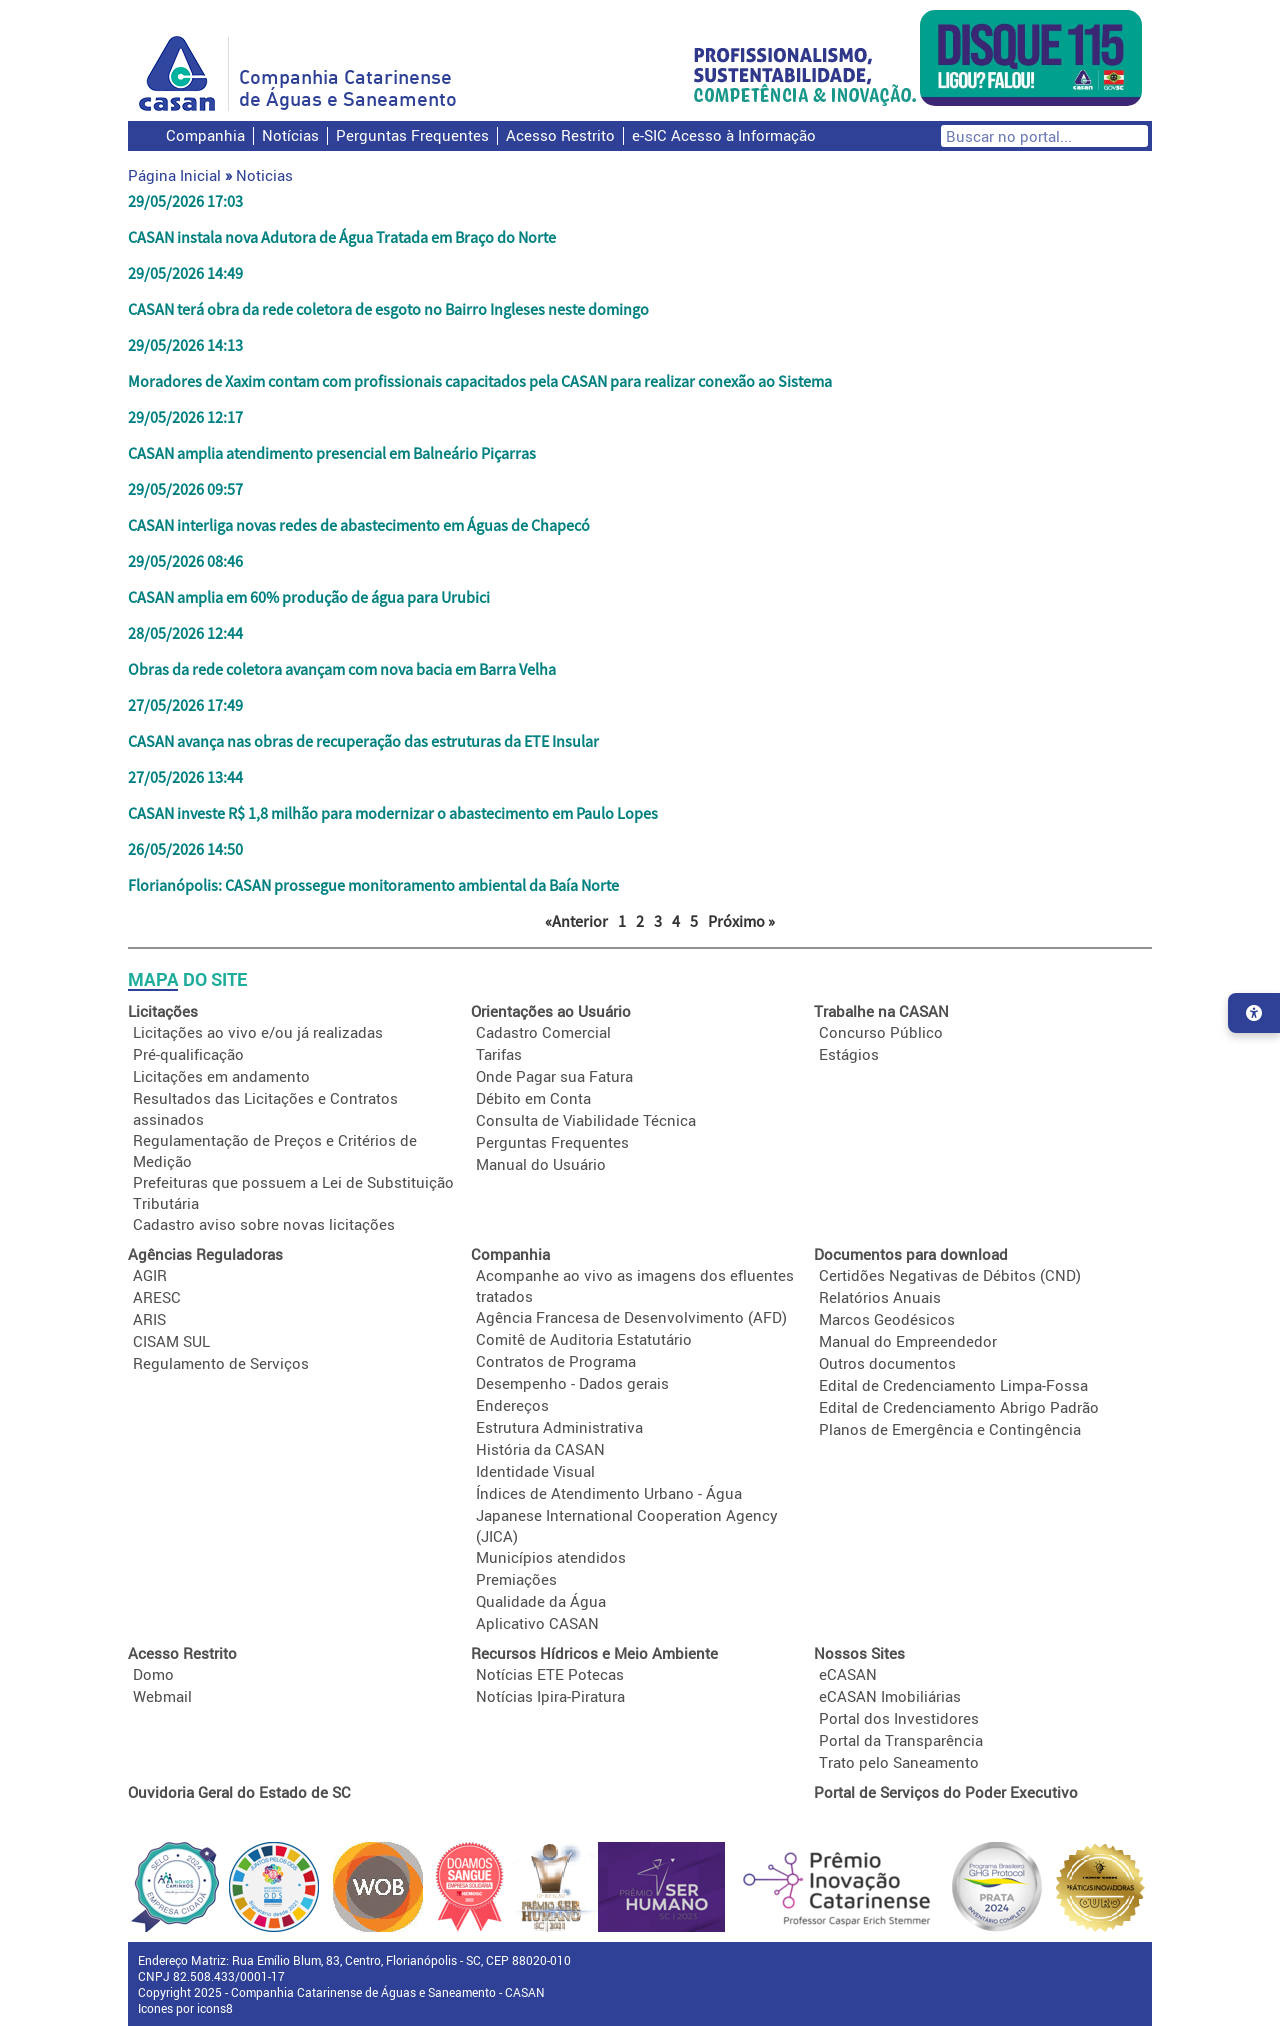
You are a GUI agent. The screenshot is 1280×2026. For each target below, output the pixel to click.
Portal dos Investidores (899, 1718)
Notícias (290, 135)
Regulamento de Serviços (221, 1363)
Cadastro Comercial (543, 1032)
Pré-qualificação (188, 1054)
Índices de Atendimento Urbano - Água (609, 1493)
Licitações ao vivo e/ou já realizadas (258, 1032)
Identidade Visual (535, 1471)
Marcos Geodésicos (887, 1319)
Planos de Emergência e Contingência (950, 1429)
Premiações (516, 1579)
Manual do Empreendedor (908, 1341)
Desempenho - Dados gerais (572, 1383)
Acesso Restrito (560, 135)
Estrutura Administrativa (559, 1427)
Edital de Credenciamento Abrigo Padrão (959, 1407)
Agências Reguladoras (205, 1254)
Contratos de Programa (556, 1361)
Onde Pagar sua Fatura (554, 1076)
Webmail (162, 1696)
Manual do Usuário (541, 1164)
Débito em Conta (533, 1098)
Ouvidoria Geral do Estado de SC (239, 1792)
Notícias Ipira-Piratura (550, 1696)
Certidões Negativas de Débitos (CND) (950, 1275)
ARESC (157, 1297)
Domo (153, 1674)
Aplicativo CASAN (537, 1623)
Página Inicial (174, 175)
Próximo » (741, 921)
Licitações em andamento (221, 1076)
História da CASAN (540, 1449)
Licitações (163, 1011)
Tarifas (499, 1054)
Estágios (849, 1054)
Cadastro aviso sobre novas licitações (264, 1224)
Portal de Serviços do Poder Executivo (946, 1792)
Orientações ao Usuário (551, 1011)
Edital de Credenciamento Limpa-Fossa (953, 1385)
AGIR (150, 1275)
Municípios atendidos (551, 1557)
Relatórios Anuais (880, 1297)
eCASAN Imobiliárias (890, 1696)
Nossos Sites (859, 1653)
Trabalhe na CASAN (881, 1011)
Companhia (205, 135)
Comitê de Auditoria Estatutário (584, 1339)
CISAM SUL (171, 1341)
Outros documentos (887, 1363)
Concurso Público (881, 1032)
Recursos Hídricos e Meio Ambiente (594, 1653)
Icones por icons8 (185, 2008)
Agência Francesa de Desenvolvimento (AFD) (631, 1317)
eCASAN (848, 1674)
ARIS (149, 1319)
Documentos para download (911, 1254)
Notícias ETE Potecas (550, 1674)
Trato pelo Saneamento (899, 1762)
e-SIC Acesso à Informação (724, 135)
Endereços (512, 1405)
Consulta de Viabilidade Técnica (586, 1120)
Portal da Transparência (901, 1740)
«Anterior (576, 921)
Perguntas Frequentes (412, 135)
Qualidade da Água (541, 1601)
